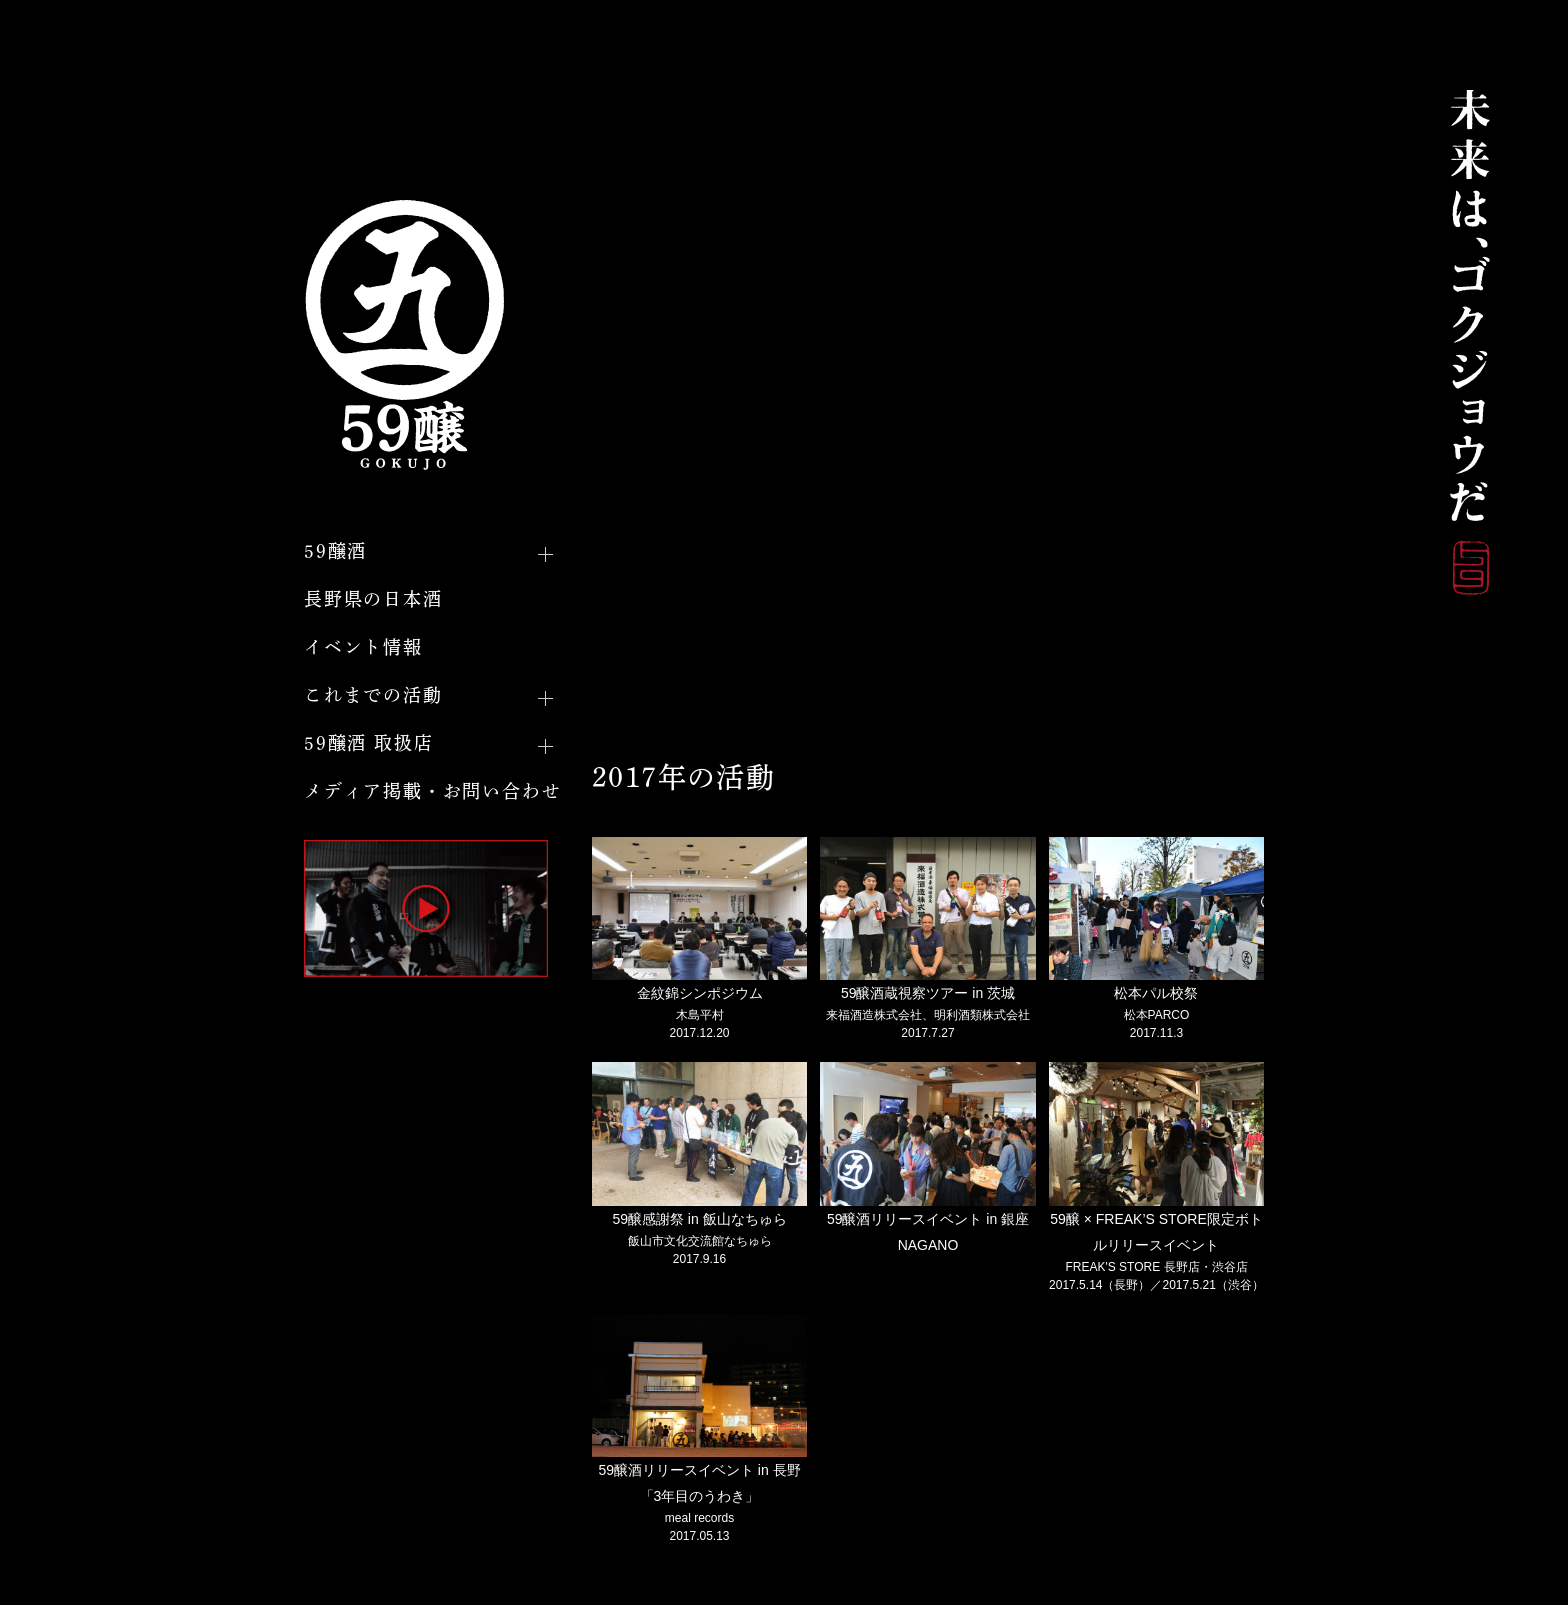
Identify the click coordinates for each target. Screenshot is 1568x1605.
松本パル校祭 (1156, 993)
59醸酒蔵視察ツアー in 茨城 (928, 993)
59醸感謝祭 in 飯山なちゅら (699, 1219)
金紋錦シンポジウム (700, 993)
